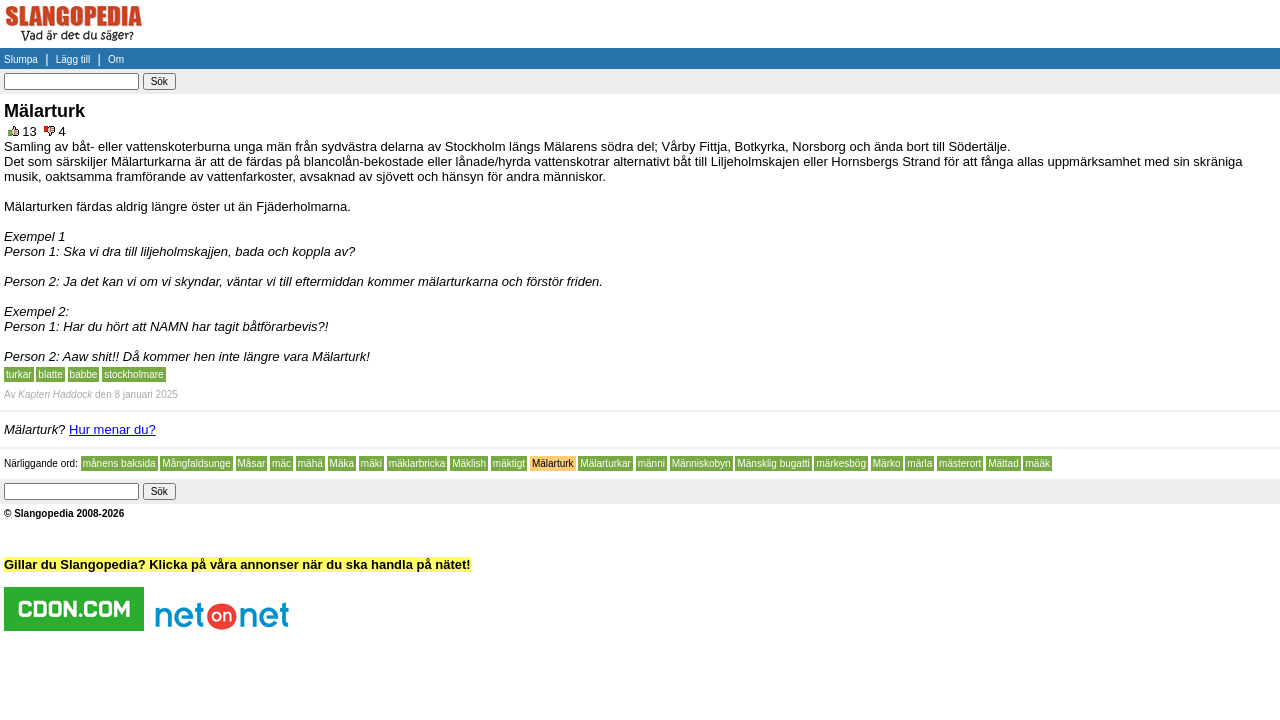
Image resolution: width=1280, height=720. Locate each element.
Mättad (1003, 463)
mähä (310, 463)
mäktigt (509, 463)
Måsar (252, 463)
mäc (281, 463)
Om (116, 59)
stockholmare (133, 374)
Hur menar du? (112, 429)
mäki (371, 463)
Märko (887, 463)
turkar (19, 374)
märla (919, 463)
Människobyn (701, 463)
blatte (50, 374)
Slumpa (21, 59)
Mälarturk (553, 463)
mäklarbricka (417, 463)
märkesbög (840, 463)
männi (651, 463)
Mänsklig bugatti (773, 463)
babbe (84, 374)
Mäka (342, 463)
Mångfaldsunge (196, 463)
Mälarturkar (605, 463)
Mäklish (469, 463)
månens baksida (119, 463)
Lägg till (73, 59)
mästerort (960, 463)
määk (1037, 463)
